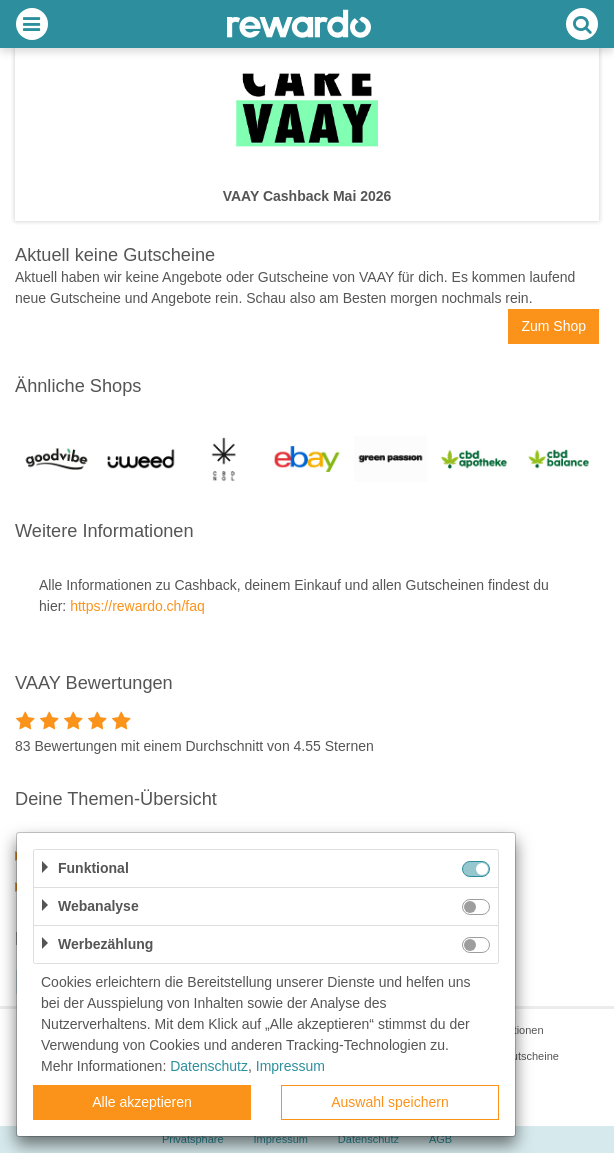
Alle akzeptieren (142, 1102)
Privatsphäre (193, 1139)
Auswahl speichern (390, 1102)
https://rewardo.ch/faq (137, 606)
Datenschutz (368, 1139)
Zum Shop (553, 326)
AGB (440, 1139)
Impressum (281, 1139)
